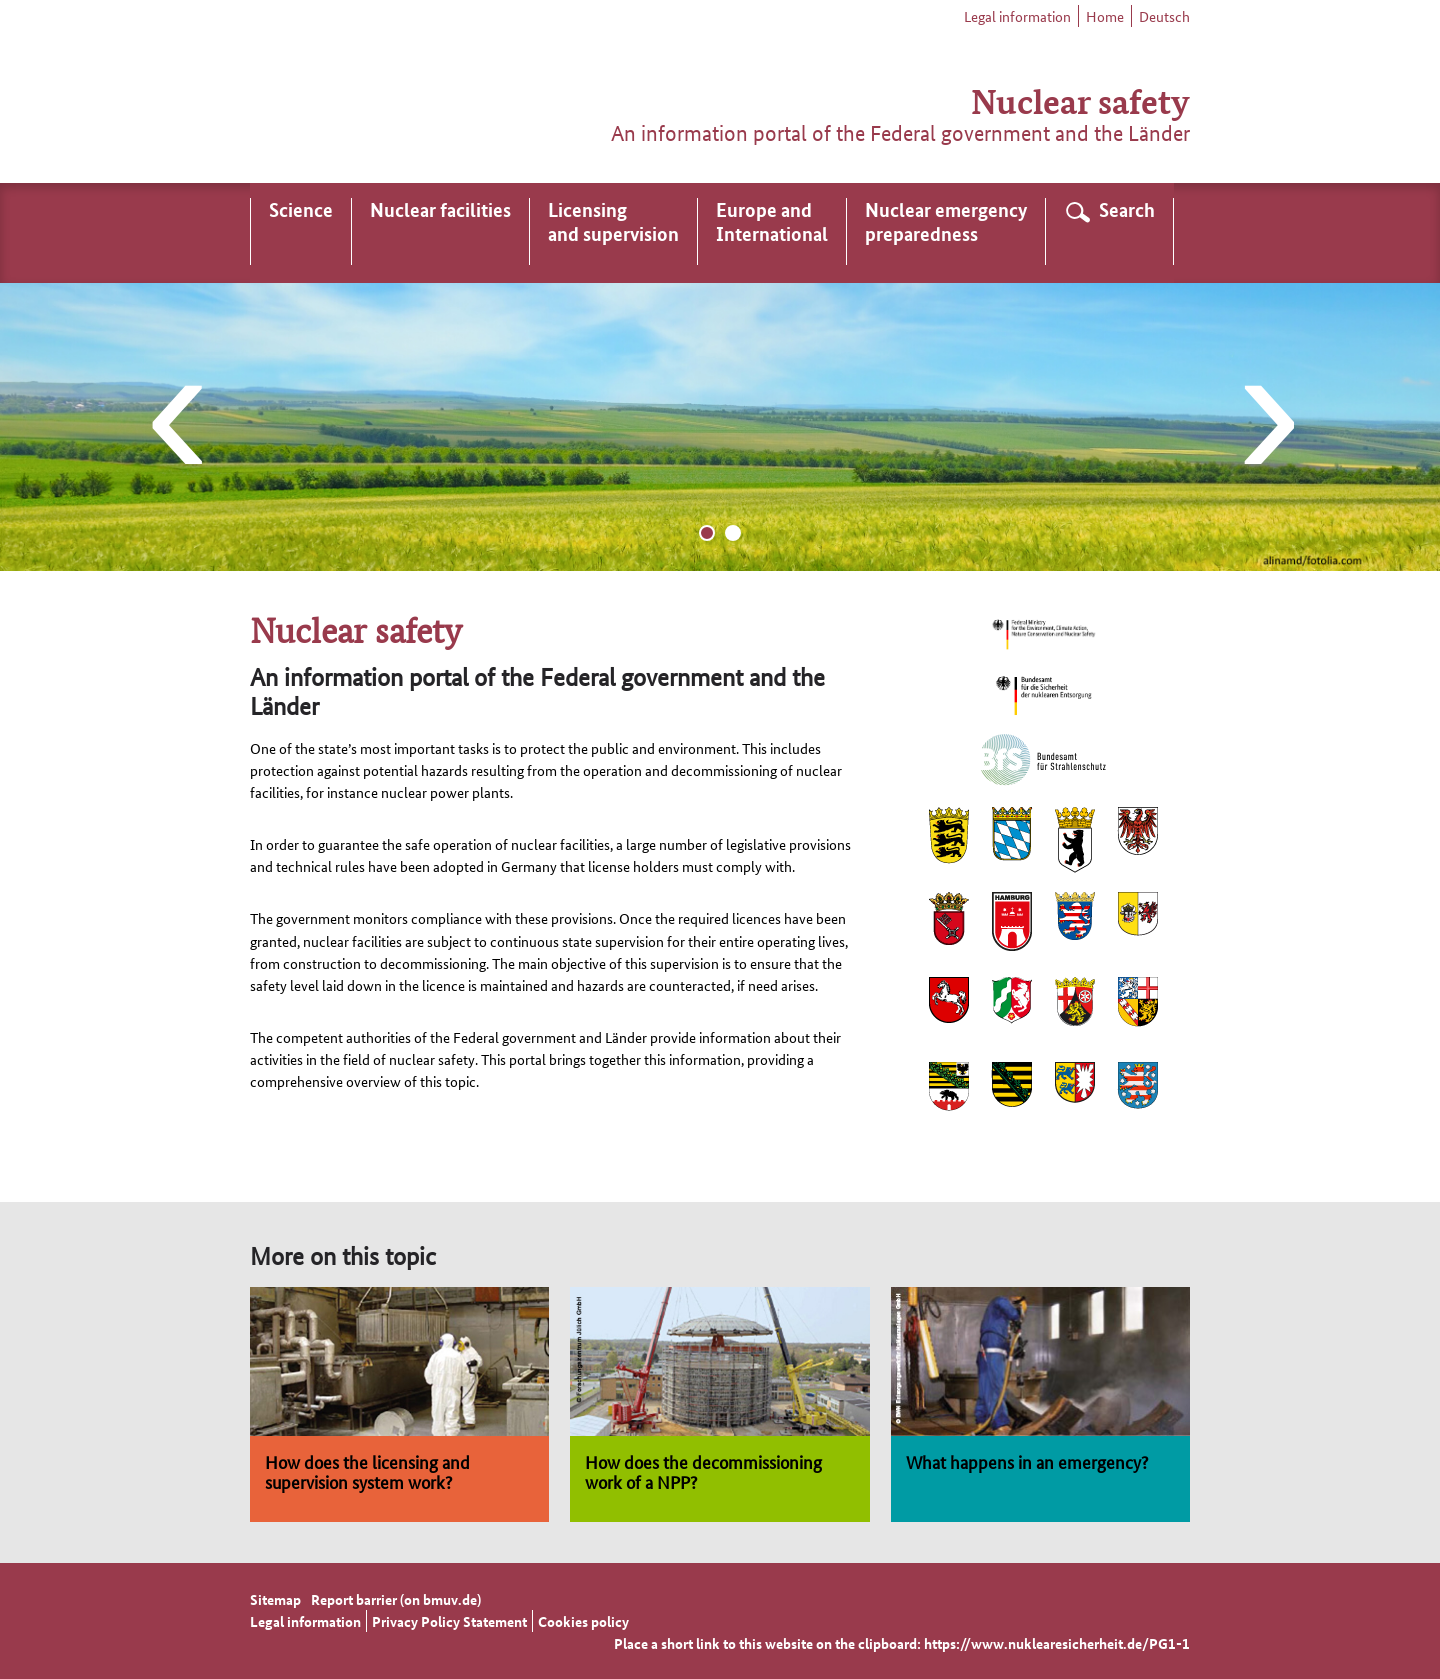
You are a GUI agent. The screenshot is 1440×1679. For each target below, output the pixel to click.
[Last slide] (174, 427)
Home (1105, 16)
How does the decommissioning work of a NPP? (703, 1471)
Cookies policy (583, 1621)
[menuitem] (301, 233)
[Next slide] (1266, 427)
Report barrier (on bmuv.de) (396, 1599)
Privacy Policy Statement (449, 1621)
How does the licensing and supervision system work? (367, 1471)
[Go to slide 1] (707, 533)
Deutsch (1164, 16)
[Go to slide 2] (733, 533)
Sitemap (275, 1599)
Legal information (1017, 16)
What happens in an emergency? (1027, 1461)
